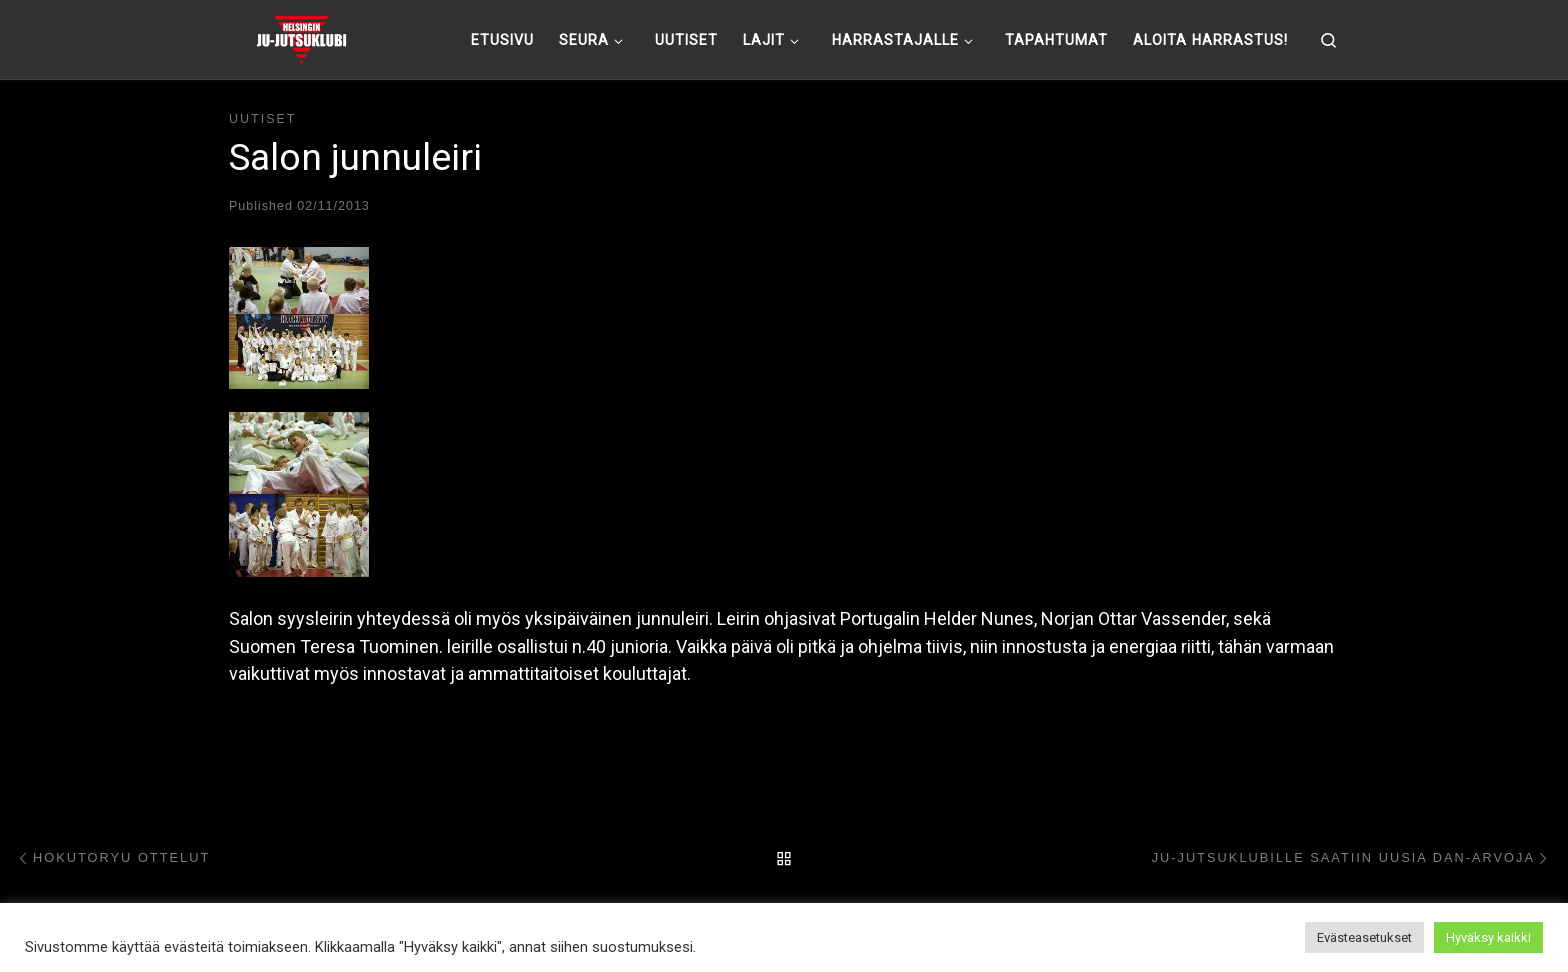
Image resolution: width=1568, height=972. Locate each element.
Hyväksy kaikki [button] (1488, 937)
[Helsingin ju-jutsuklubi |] (301, 37)
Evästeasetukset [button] (1364, 937)
